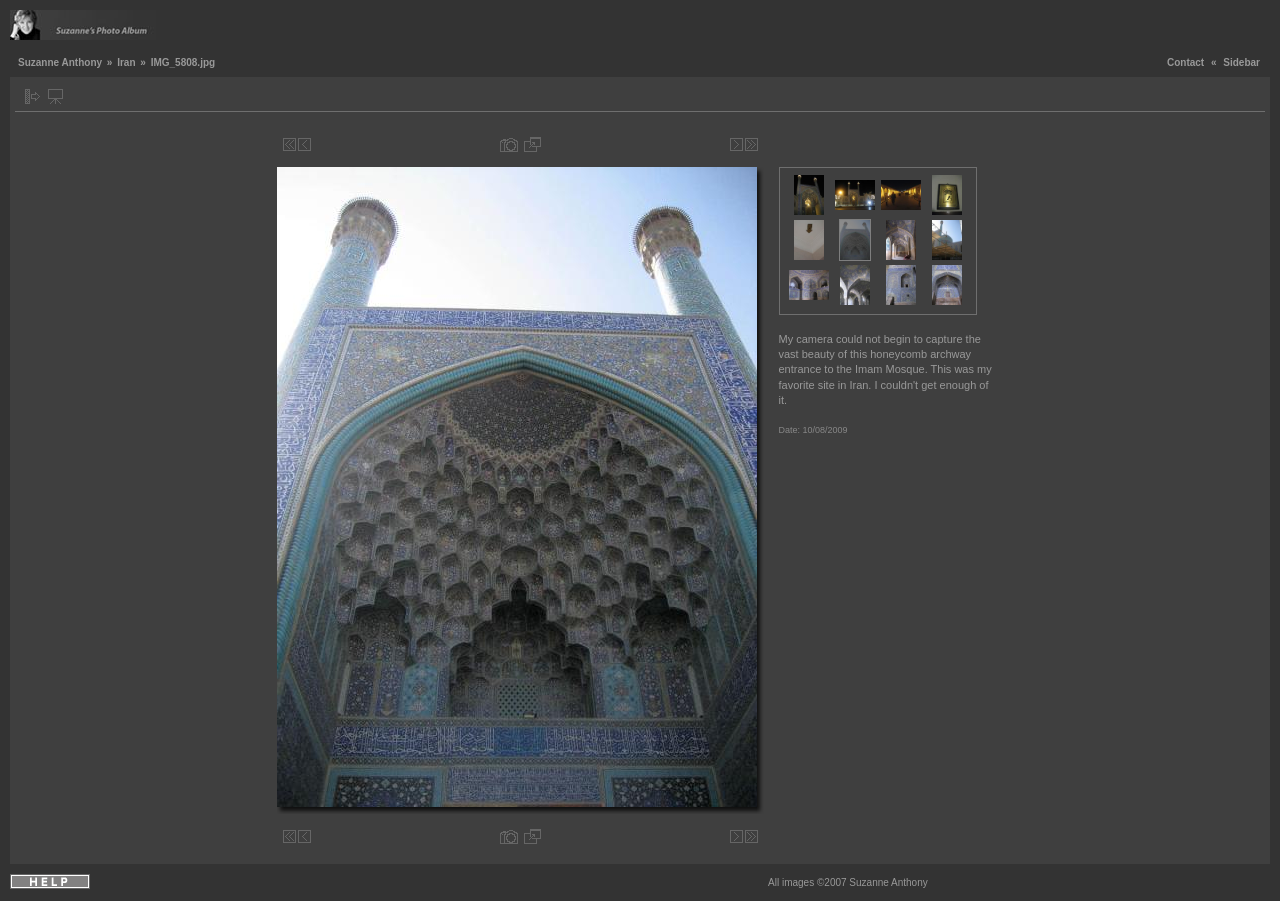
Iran (126, 62)
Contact (1185, 62)
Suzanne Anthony (60, 62)
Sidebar (1241, 62)
